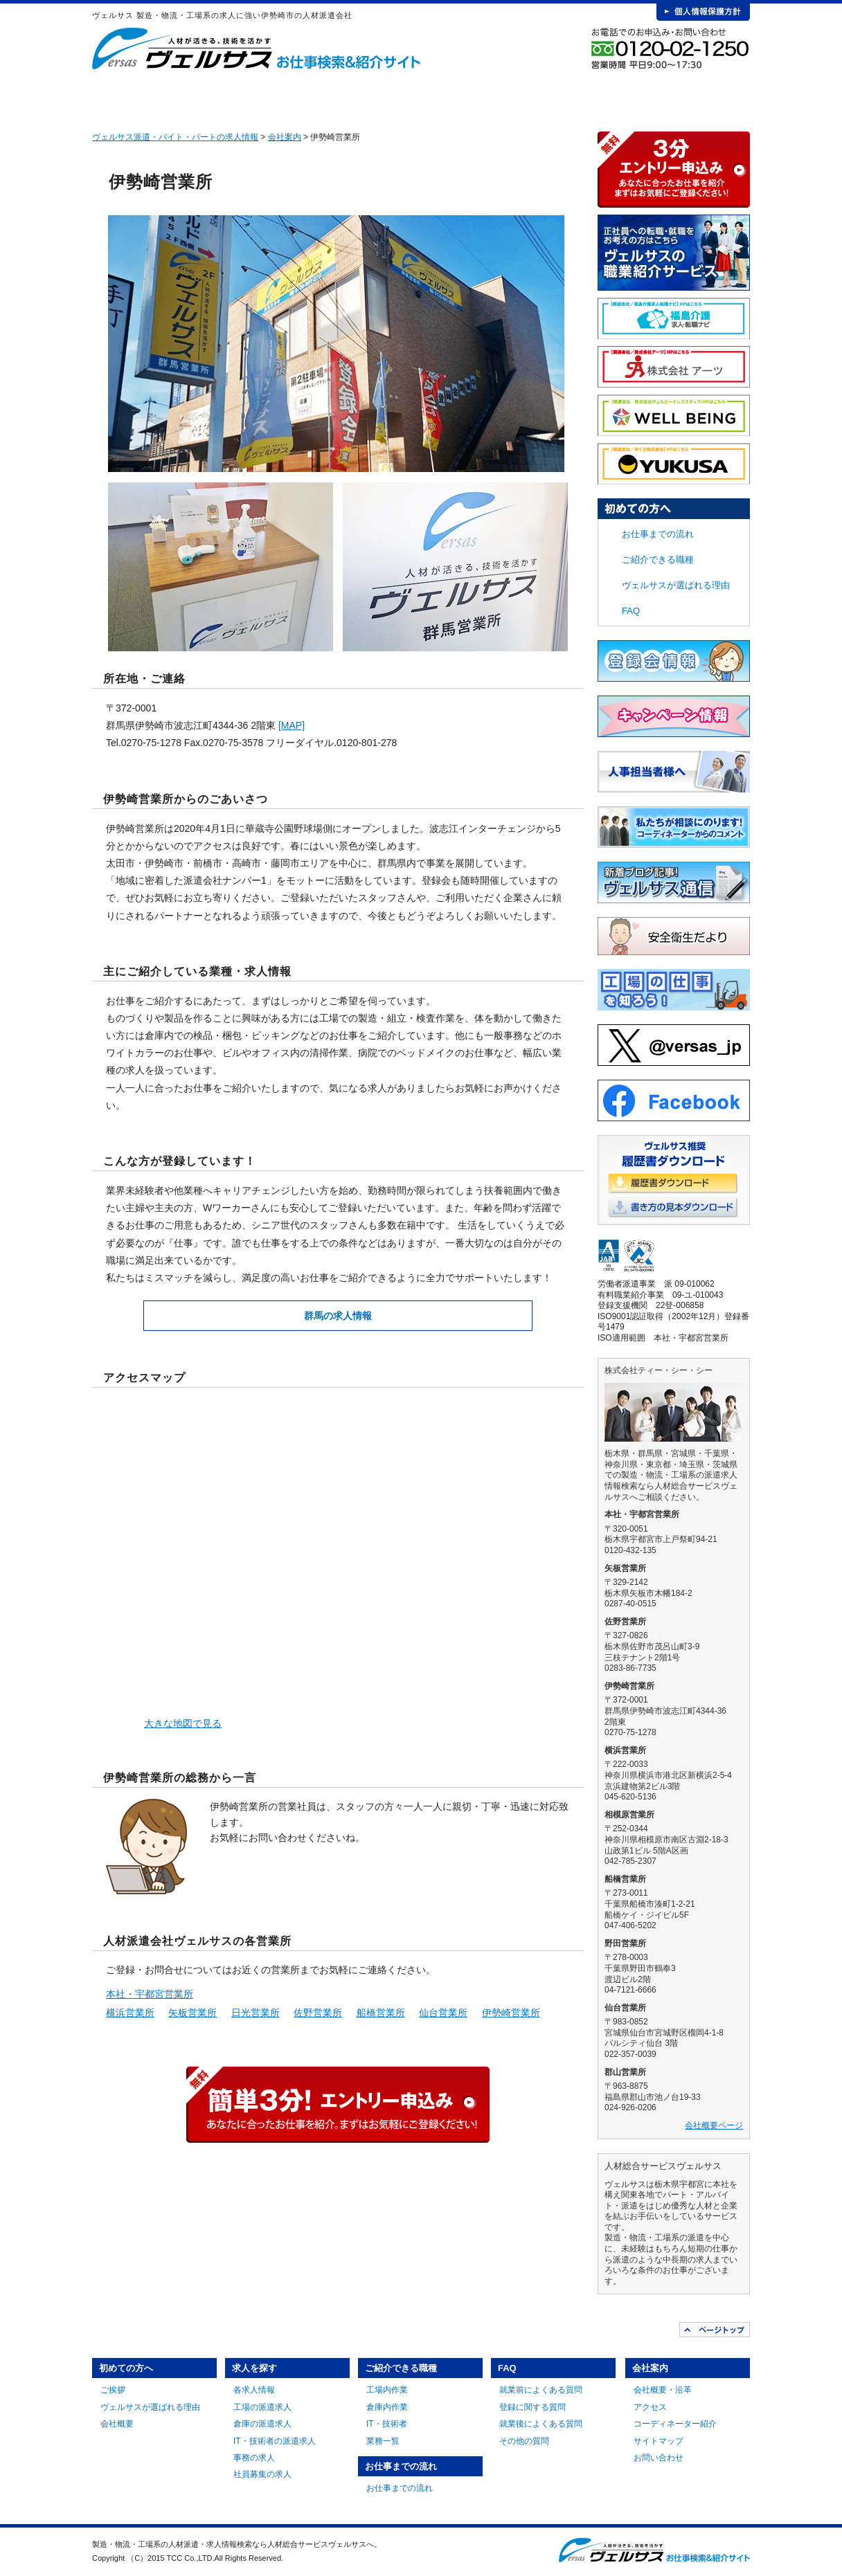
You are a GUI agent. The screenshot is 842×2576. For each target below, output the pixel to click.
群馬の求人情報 (338, 1315)
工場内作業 (387, 2390)
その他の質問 (524, 2441)
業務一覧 (383, 2441)
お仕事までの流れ (494, 97)
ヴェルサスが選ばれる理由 (676, 585)
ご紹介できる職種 (392, 97)
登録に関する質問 (532, 2407)
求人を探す (289, 97)
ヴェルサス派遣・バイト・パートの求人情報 (175, 137)
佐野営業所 (318, 2012)
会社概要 (117, 2424)
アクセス (650, 2407)
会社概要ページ (714, 2125)
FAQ (597, 97)
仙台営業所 (443, 2012)
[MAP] (291, 725)
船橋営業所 (381, 2012)
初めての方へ (187, 97)
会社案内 (699, 97)
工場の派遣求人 (262, 2407)
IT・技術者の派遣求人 (274, 2441)
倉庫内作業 (387, 2407)
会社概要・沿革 (663, 2390)
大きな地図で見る (183, 1723)
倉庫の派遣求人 (262, 2424)
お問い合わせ (658, 2457)
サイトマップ (658, 2441)
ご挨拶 (112, 2390)
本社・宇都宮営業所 (149, 1993)
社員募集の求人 (262, 2474)
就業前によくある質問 (540, 2390)
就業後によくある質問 (540, 2424)
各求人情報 (254, 2390)
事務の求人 (254, 2457)
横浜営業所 (130, 2012)
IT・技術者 (386, 2424)
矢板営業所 (192, 2012)
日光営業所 (255, 2012)
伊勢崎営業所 (511, 2012)
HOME (114, 97)
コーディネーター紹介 (675, 2424)
